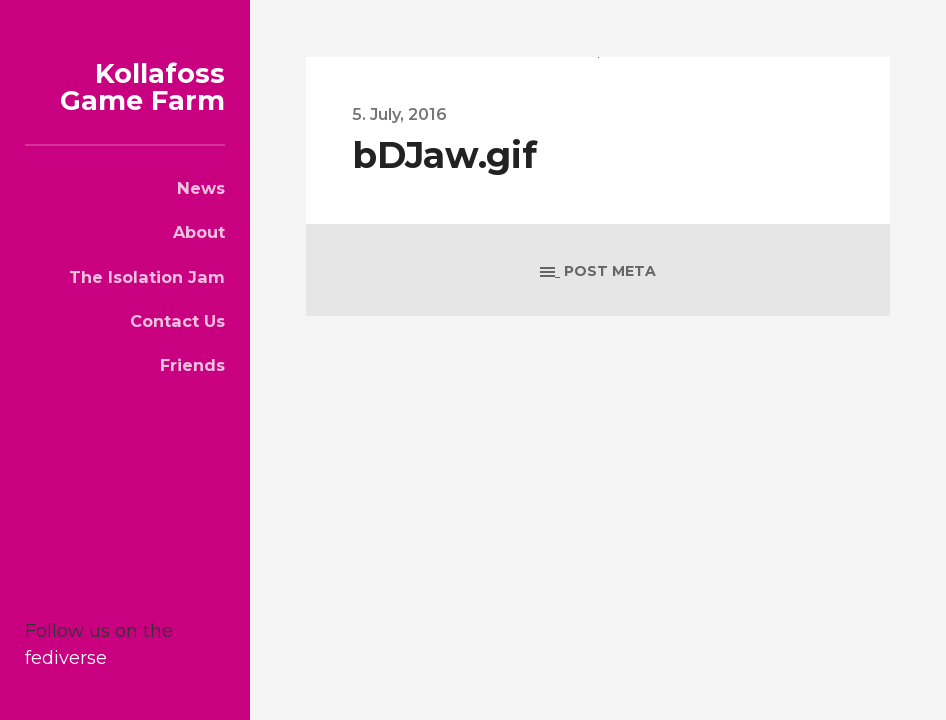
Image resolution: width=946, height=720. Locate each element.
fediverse (66, 658)
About (199, 232)
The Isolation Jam (147, 277)
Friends (192, 365)
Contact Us (177, 321)
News (201, 188)
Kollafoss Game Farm (142, 87)
